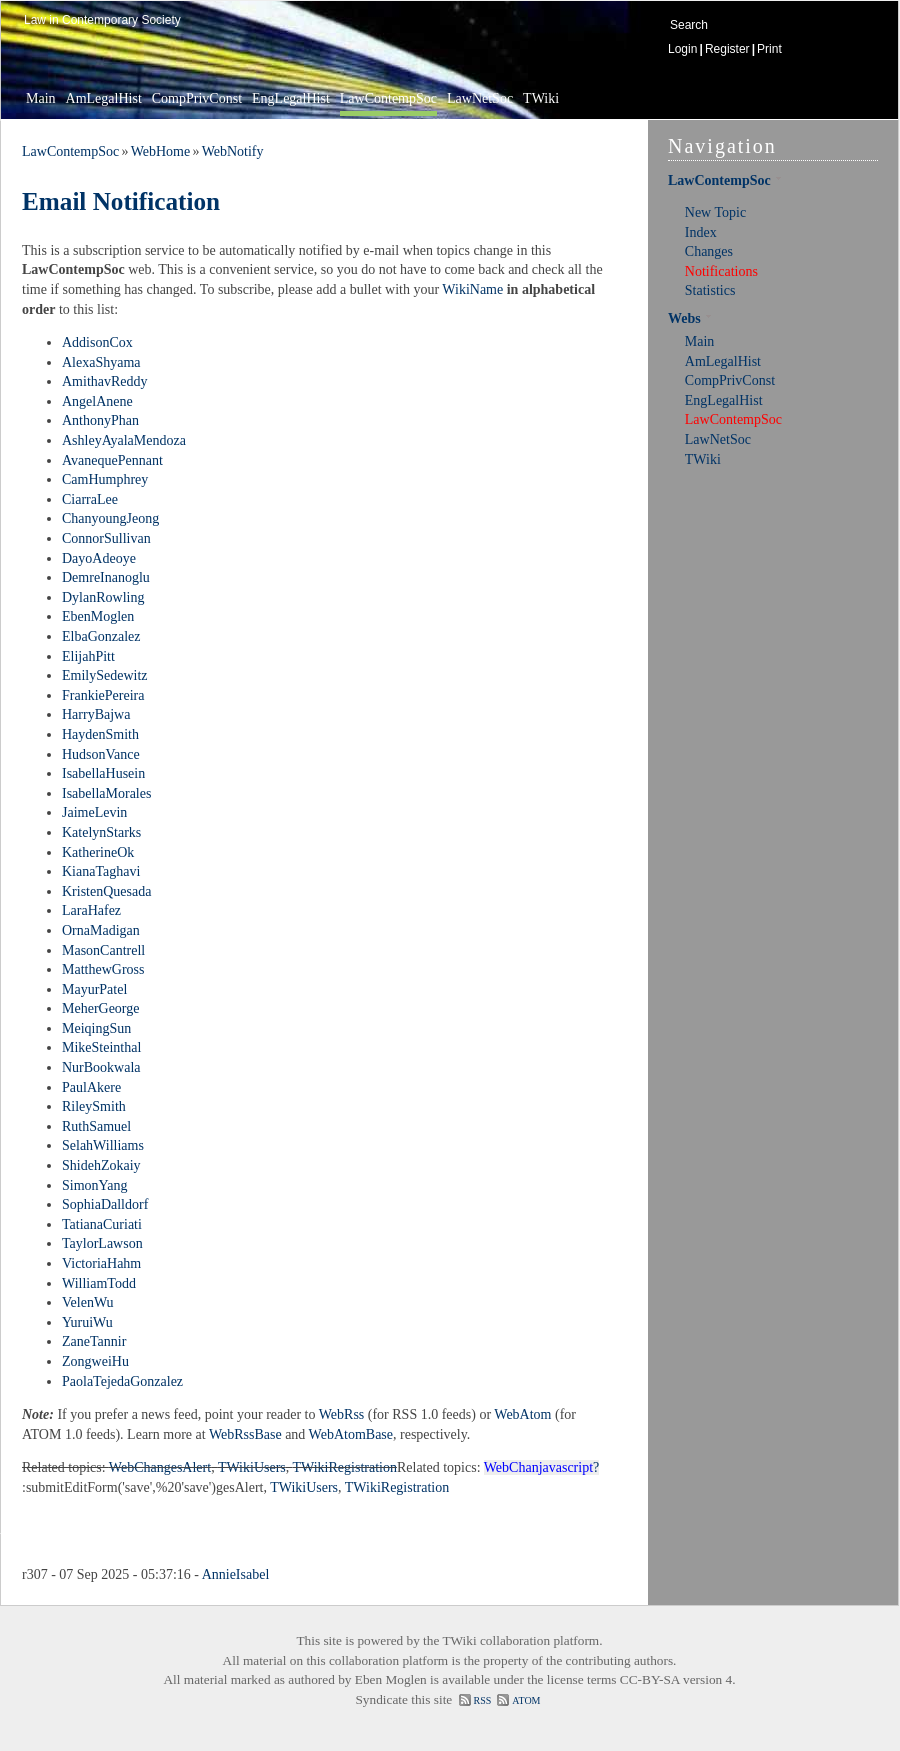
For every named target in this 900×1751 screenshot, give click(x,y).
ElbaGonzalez (101, 636)
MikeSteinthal (101, 1047)
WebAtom (522, 1414)
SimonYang (95, 1185)
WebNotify (233, 151)
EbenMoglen (98, 616)
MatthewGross (103, 969)
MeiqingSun (96, 1028)
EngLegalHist (291, 98)
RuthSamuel (96, 1126)
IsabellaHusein (103, 773)
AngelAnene (97, 401)
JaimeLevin (94, 812)
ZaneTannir (94, 1341)
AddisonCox (97, 342)
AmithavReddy (105, 381)
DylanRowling (103, 597)
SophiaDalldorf (105, 1204)
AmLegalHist (104, 98)
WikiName (472, 289)
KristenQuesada (106, 891)
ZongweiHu (95, 1361)
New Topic (715, 212)
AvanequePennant (112, 460)
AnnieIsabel (236, 1574)
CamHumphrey (105, 479)
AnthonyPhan (100, 420)
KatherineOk (98, 852)
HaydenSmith (100, 734)
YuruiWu (87, 1322)
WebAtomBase (351, 1434)
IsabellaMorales (106, 793)
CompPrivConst (197, 98)
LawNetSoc (480, 98)
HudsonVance (101, 754)
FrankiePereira (103, 695)
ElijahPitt (88, 656)
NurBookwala (101, 1067)
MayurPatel (94, 989)
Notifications (721, 271)
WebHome (161, 151)
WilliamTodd (99, 1283)
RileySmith (94, 1106)
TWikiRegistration (345, 1467)
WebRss (342, 1414)
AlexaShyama (101, 362)
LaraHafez (91, 910)
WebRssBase (245, 1434)
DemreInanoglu (106, 577)
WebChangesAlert (160, 1467)
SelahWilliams (103, 1145)
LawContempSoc (388, 98)
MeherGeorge (101, 1008)
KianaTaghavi (101, 871)
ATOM (526, 1700)
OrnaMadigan (101, 930)
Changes (709, 251)
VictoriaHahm (101, 1263)
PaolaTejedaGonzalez (122, 1381)
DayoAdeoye (99, 558)
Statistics (710, 290)
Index (701, 232)
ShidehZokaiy (101, 1165)
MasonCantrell (103, 950)
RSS (483, 1700)
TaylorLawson (102, 1243)
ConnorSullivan (106, 538)
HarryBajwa (96, 714)
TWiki (541, 98)
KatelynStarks (101, 832)
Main (41, 98)
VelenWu (88, 1302)
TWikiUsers (252, 1467)
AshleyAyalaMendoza (124, 440)
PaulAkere (91, 1087)
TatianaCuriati (102, 1224)
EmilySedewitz (105, 675)
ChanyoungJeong (110, 518)
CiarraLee (90, 499)
